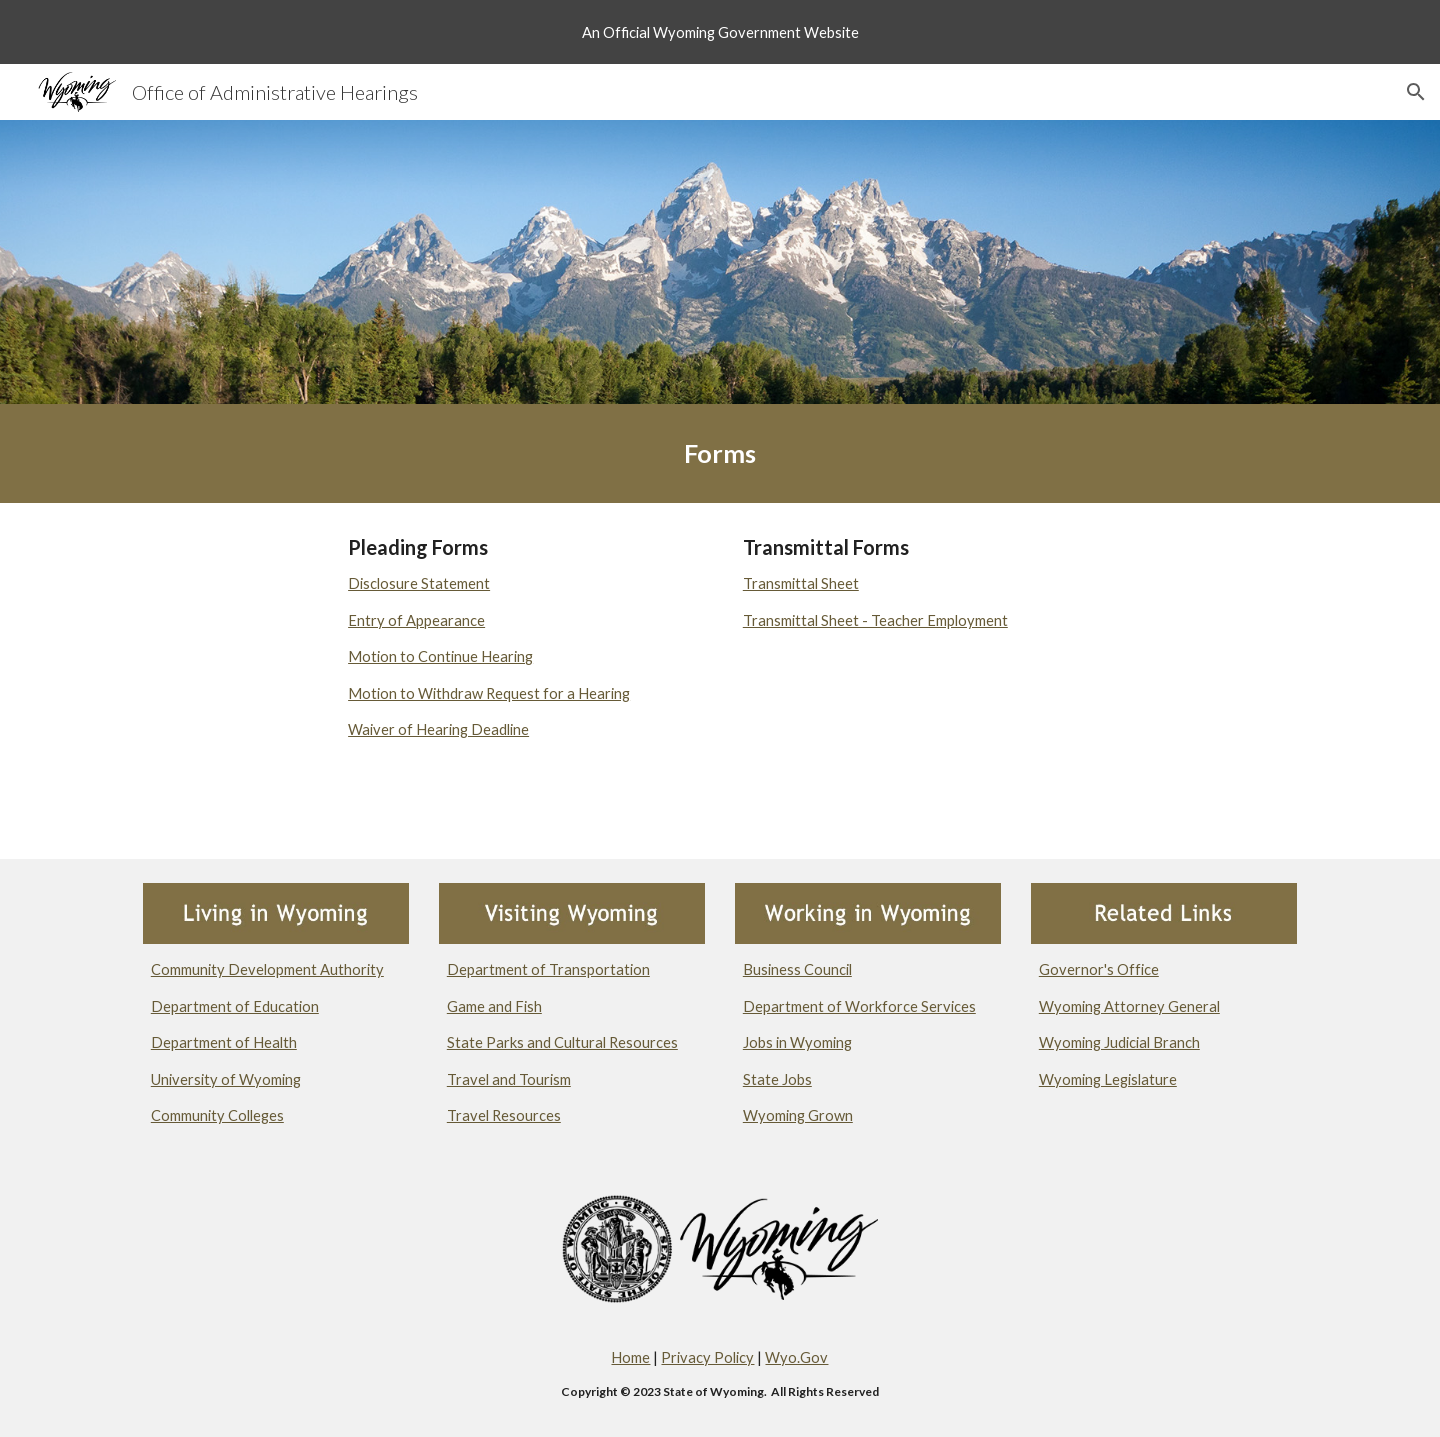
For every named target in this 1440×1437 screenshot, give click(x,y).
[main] (720, 453)
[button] (1416, 92)
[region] (720, 32)
